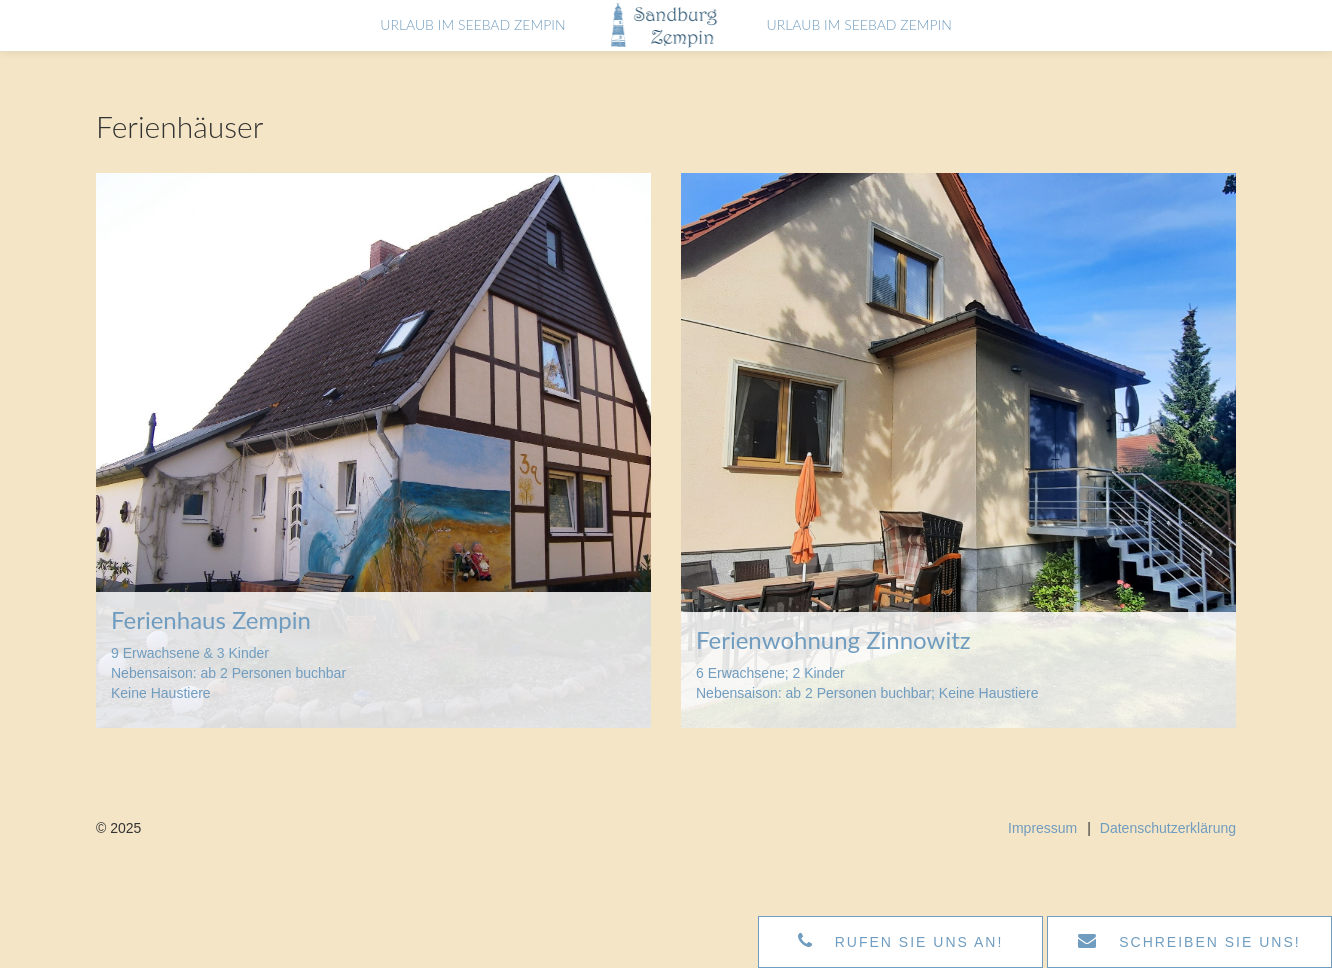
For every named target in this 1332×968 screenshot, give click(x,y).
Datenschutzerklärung (1168, 828)
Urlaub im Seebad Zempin (449, 41)
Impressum (1042, 828)
